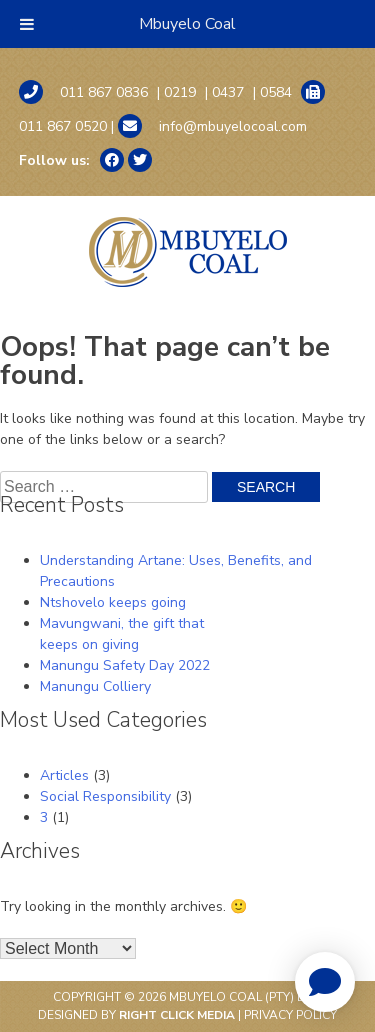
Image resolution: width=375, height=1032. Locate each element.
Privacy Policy (290, 1015)
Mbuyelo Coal (187, 24)
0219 (180, 92)
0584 (276, 92)
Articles (64, 775)
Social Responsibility (105, 796)
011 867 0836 (83, 92)
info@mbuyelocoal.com (212, 126)
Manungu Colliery (95, 686)
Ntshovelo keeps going (113, 602)
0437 (228, 92)
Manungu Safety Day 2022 (125, 665)
